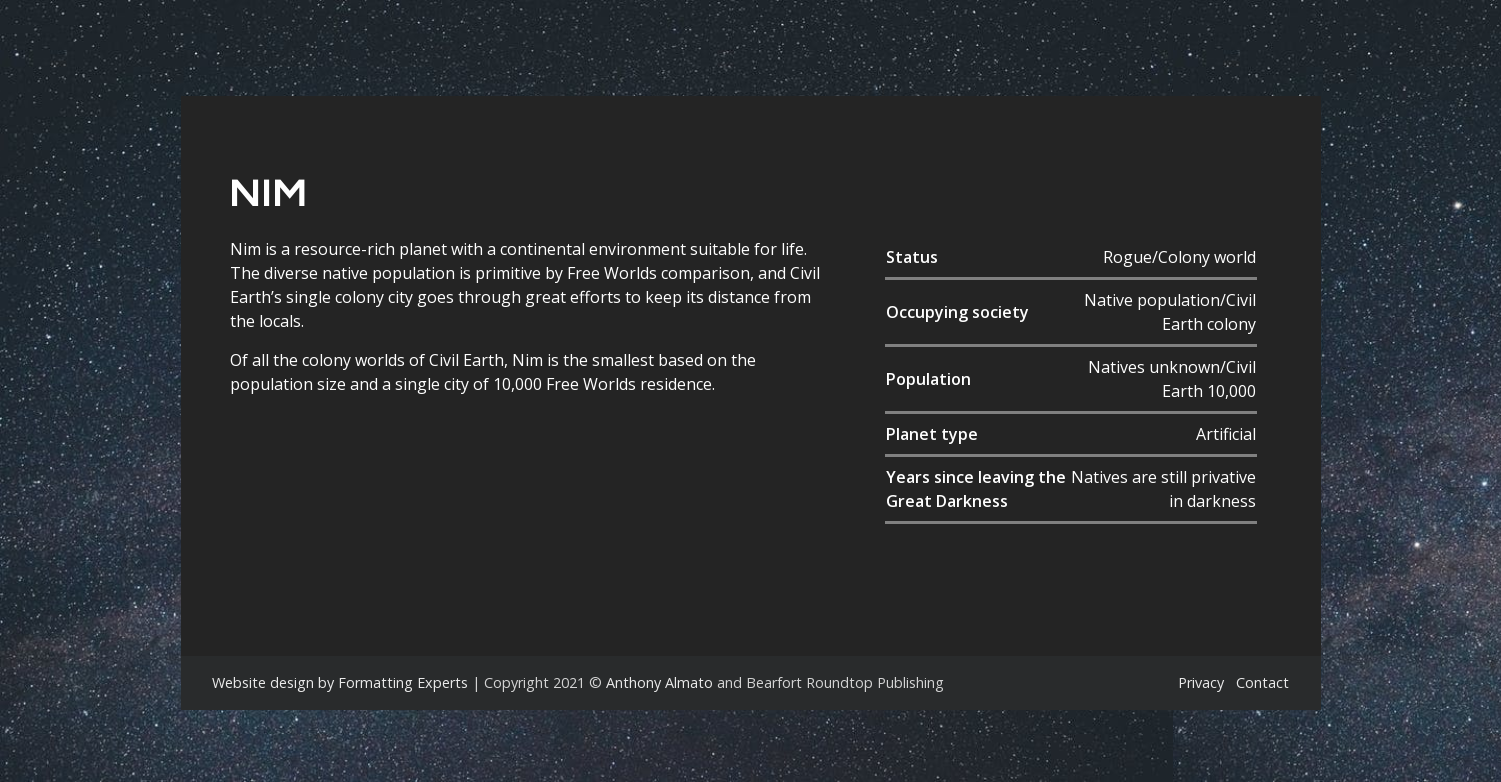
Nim (269, 192)
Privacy (1201, 682)
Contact (1262, 682)
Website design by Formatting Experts (340, 682)
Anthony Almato (659, 682)
